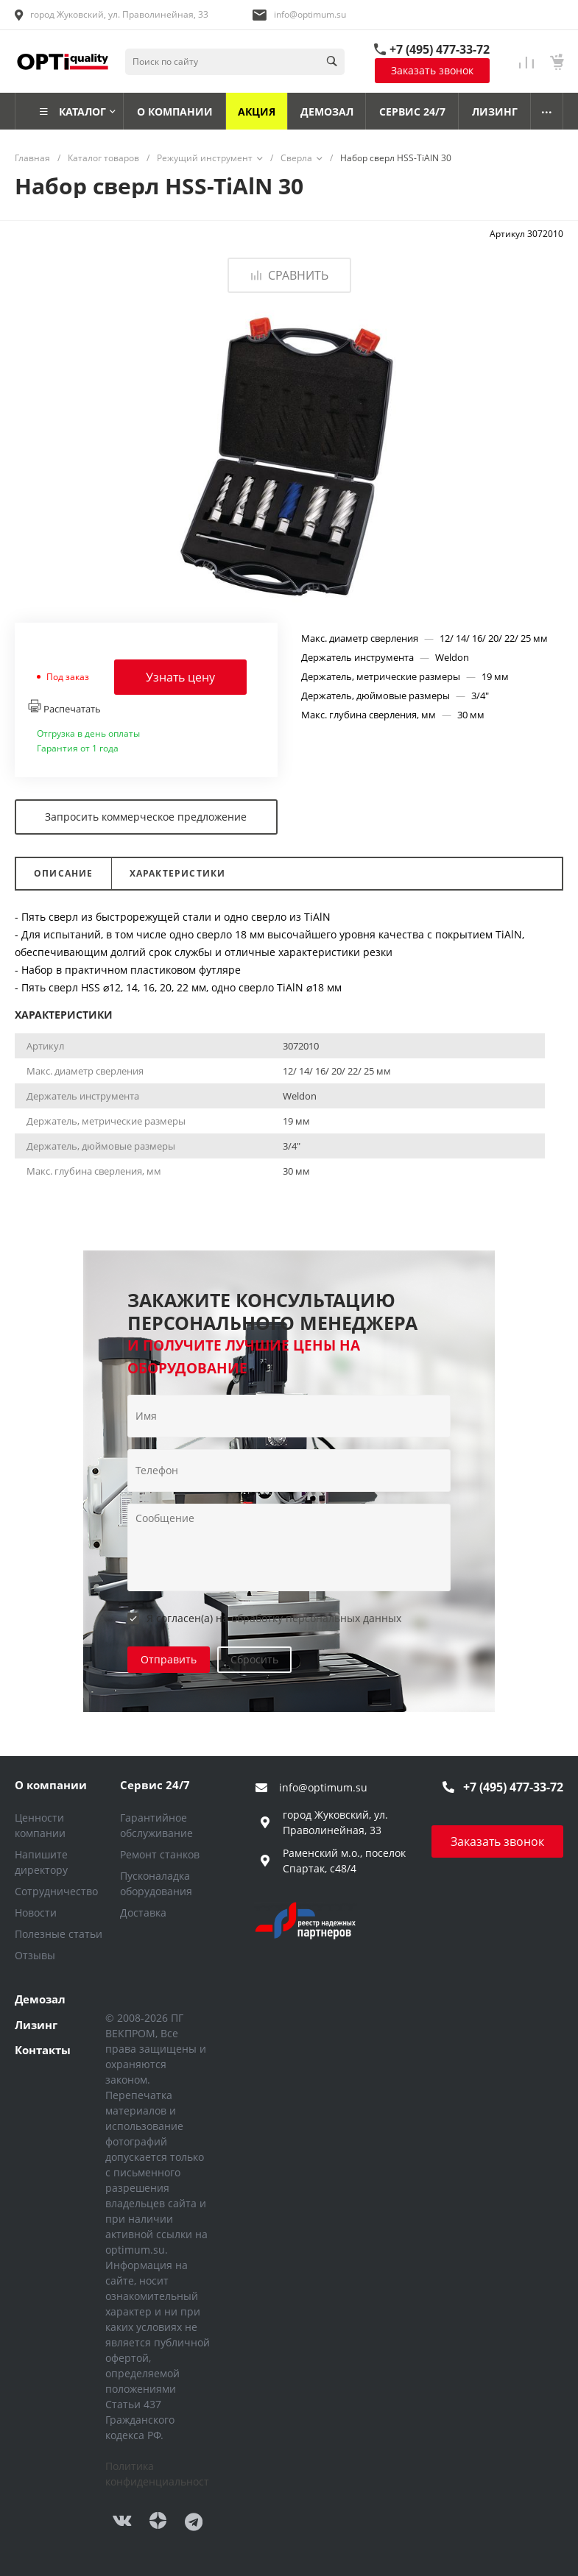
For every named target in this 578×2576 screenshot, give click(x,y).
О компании (51, 1784)
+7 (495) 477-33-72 (440, 49)
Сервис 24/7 (155, 1784)
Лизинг (36, 2024)
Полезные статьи (58, 1934)
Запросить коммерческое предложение (146, 817)
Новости (36, 1912)
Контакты (43, 2049)
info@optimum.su (310, 14)
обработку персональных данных (316, 1618)
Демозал (40, 1999)
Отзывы (35, 1955)
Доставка (143, 1912)
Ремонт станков (160, 1854)
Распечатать (64, 707)
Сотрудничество (56, 1891)
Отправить (169, 1659)
